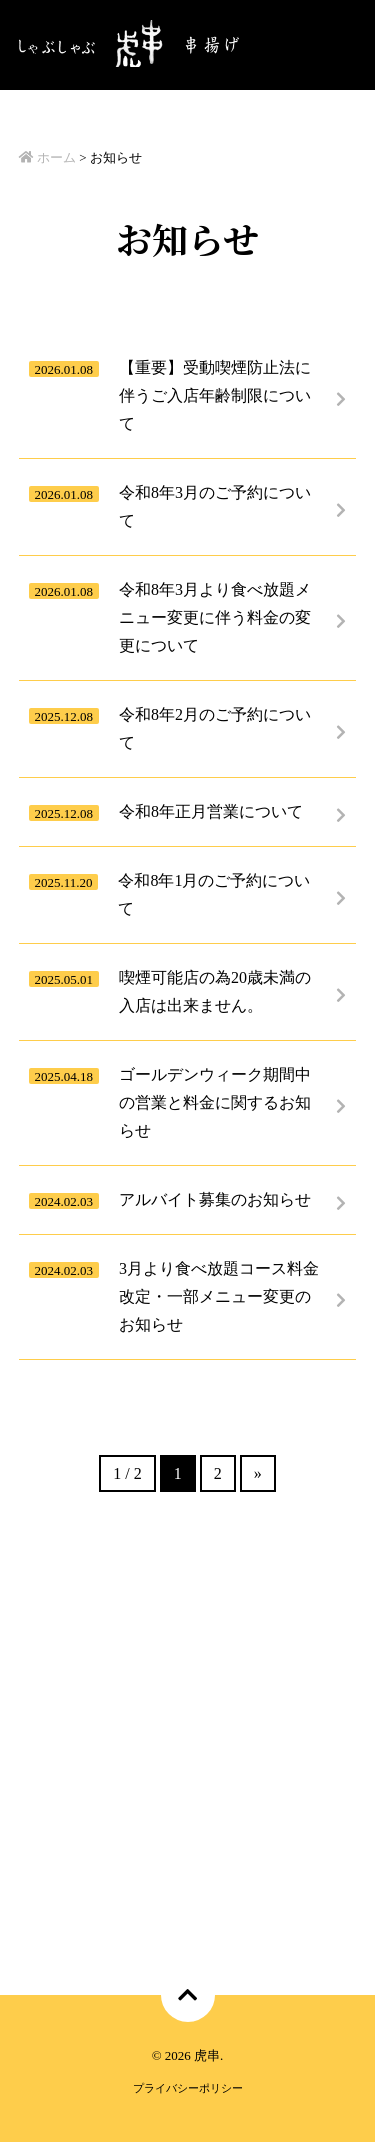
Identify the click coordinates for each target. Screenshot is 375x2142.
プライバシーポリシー (188, 2088)
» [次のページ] (258, 1473)
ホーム (47, 157)
